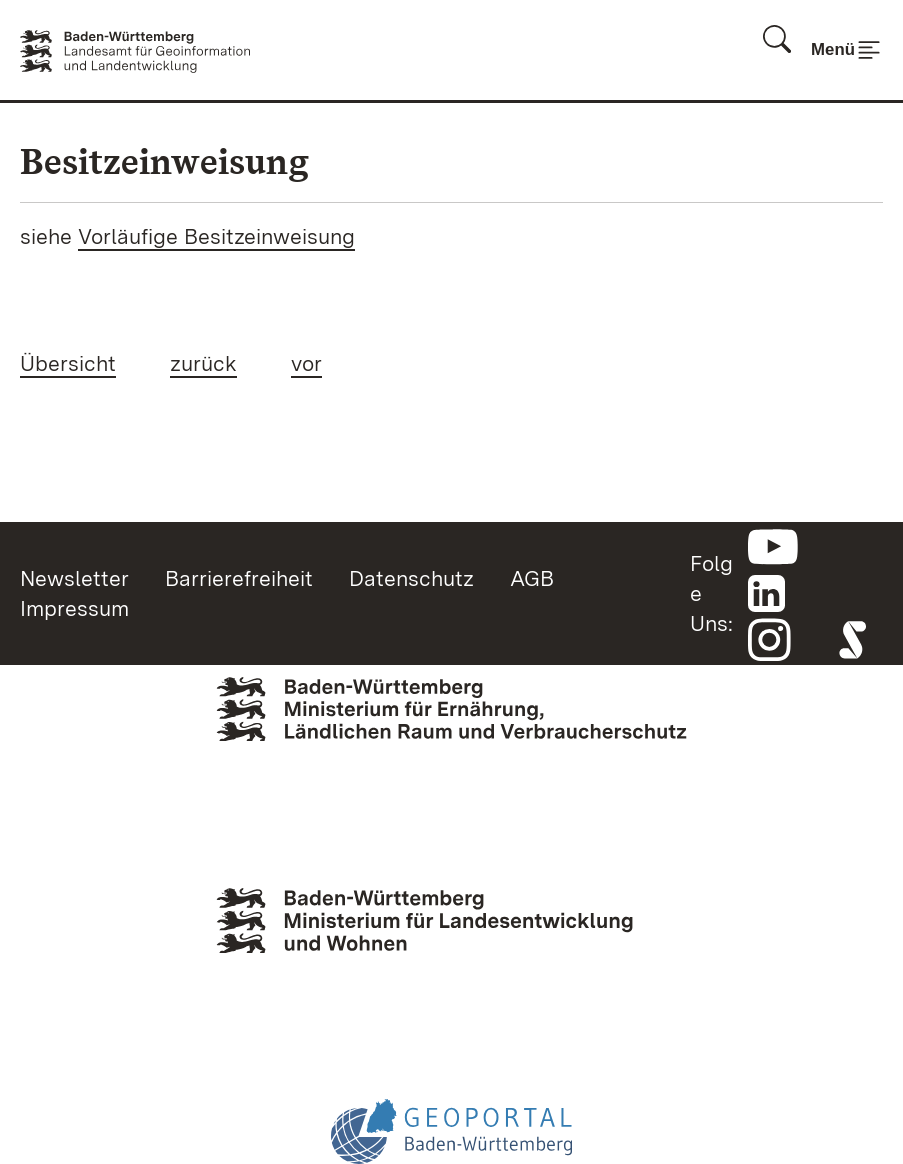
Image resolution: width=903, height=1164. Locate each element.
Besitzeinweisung (164, 161)
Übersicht (68, 363)
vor (306, 363)
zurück (203, 363)
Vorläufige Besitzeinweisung (216, 236)
